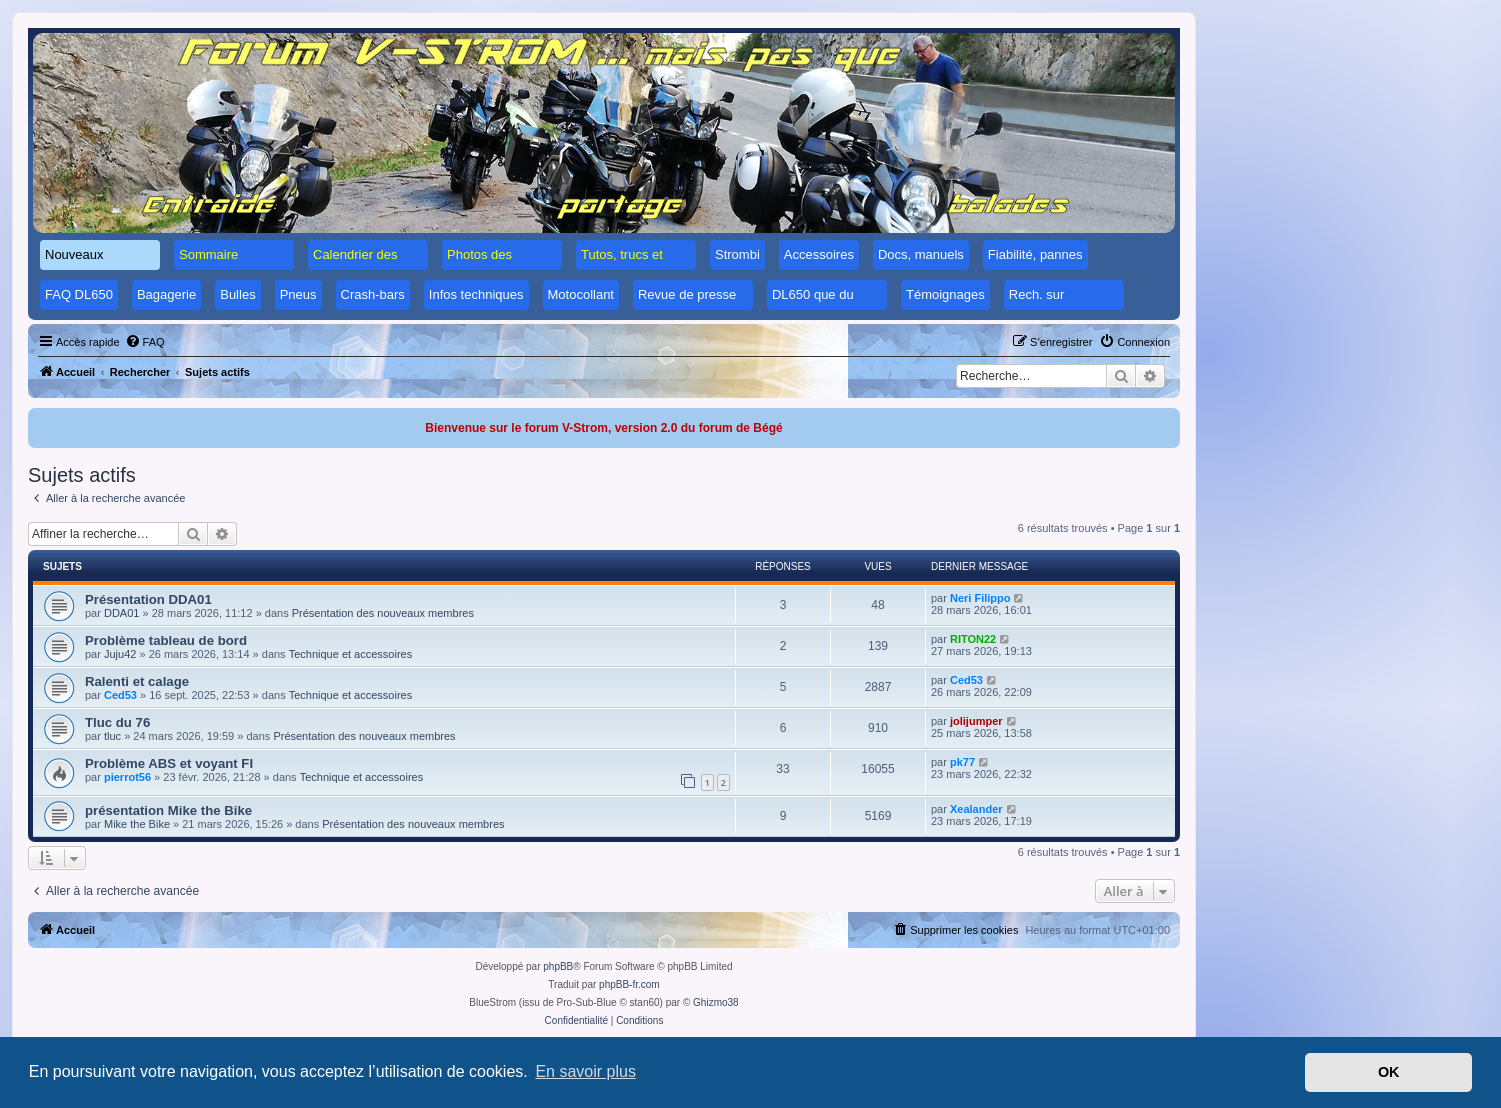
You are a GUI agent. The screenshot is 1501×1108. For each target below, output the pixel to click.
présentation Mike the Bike (168, 810)
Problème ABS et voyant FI (169, 763)
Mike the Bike (137, 824)
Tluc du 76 (117, 722)
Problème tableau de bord (166, 640)
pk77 (962, 762)
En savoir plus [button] (585, 1071)
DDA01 (121, 613)
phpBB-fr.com (629, 984)
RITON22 (973, 639)
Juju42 (120, 654)
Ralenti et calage (137, 681)
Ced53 (120, 695)
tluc (112, 736)
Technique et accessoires (351, 654)
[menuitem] (145, 342)
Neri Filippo (980, 598)
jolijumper (976, 721)
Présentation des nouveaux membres (383, 613)
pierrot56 (127, 777)
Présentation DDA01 (148, 599)
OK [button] (1389, 1072)
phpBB (558, 966)
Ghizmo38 (716, 1002)
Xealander (976, 809)
